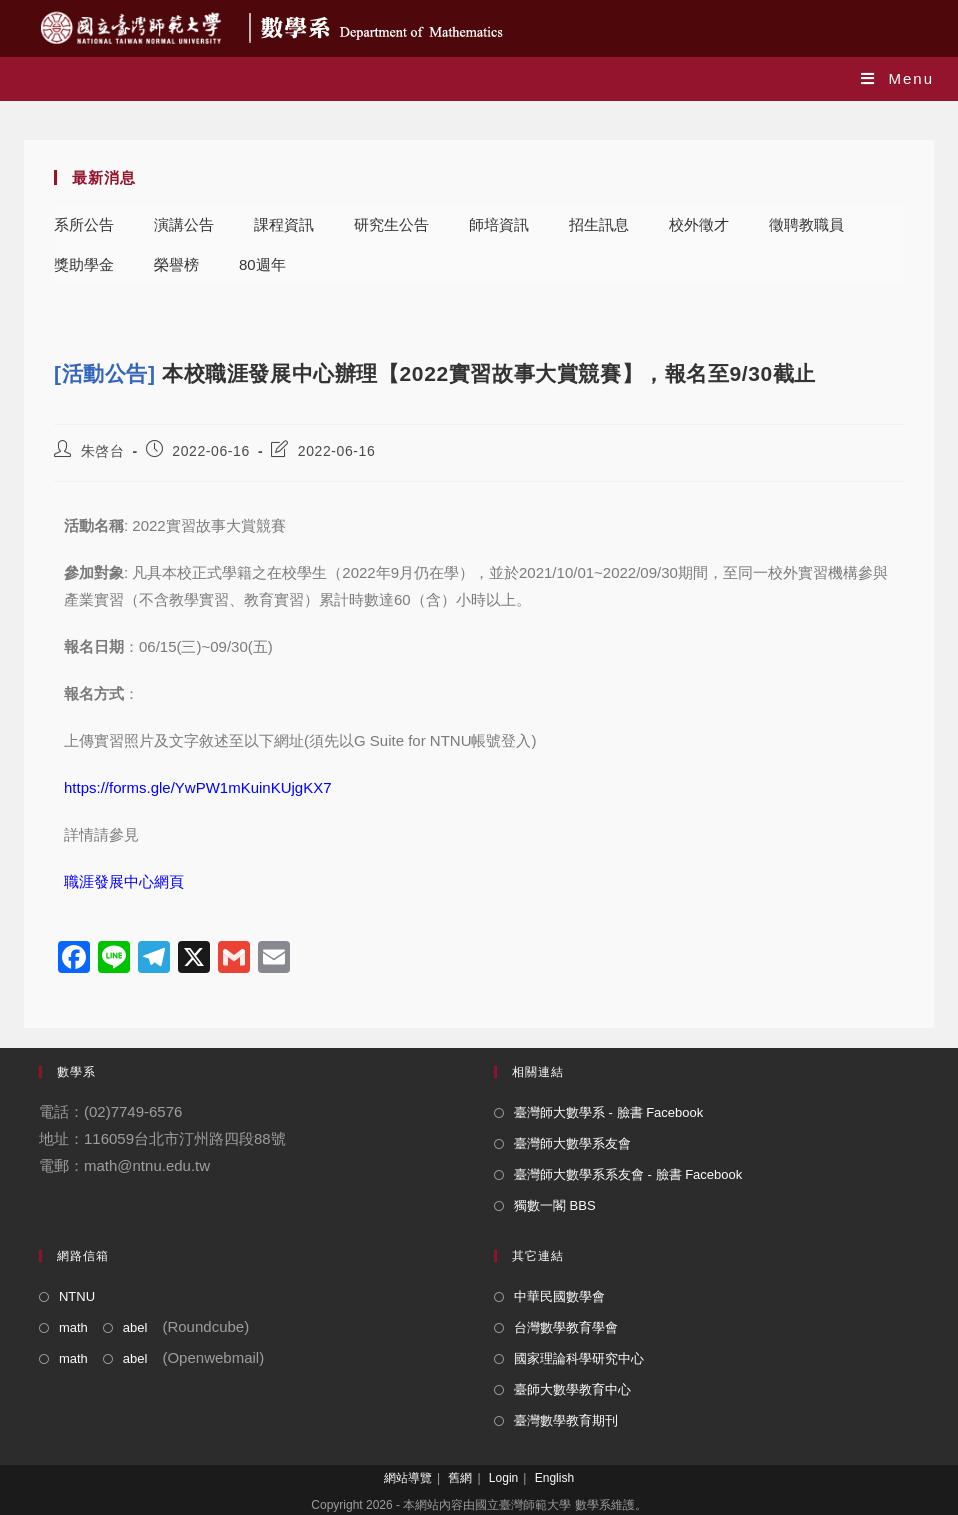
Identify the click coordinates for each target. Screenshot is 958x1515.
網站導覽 (408, 1478)
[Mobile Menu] (897, 78)
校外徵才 (699, 224)
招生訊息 (599, 224)
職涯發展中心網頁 (124, 881)
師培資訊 (499, 224)
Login (503, 1478)
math (73, 1327)
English (554, 1478)
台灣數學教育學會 (566, 1327)
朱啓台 (103, 451)
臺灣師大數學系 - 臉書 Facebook (608, 1112)
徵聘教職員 (806, 224)
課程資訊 (284, 224)
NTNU (77, 1296)
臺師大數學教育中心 (572, 1389)
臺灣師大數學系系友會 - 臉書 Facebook (628, 1174)
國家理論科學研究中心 (579, 1358)
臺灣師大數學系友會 (572, 1143)
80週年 (262, 264)
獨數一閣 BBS (555, 1205)
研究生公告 (391, 224)
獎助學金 (84, 264)
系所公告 (84, 224)
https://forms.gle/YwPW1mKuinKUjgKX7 (198, 787)
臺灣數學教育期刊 (566, 1420)
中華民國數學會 (559, 1296)
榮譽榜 (176, 264)
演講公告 (184, 224)
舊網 (460, 1478)
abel (135, 1327)
